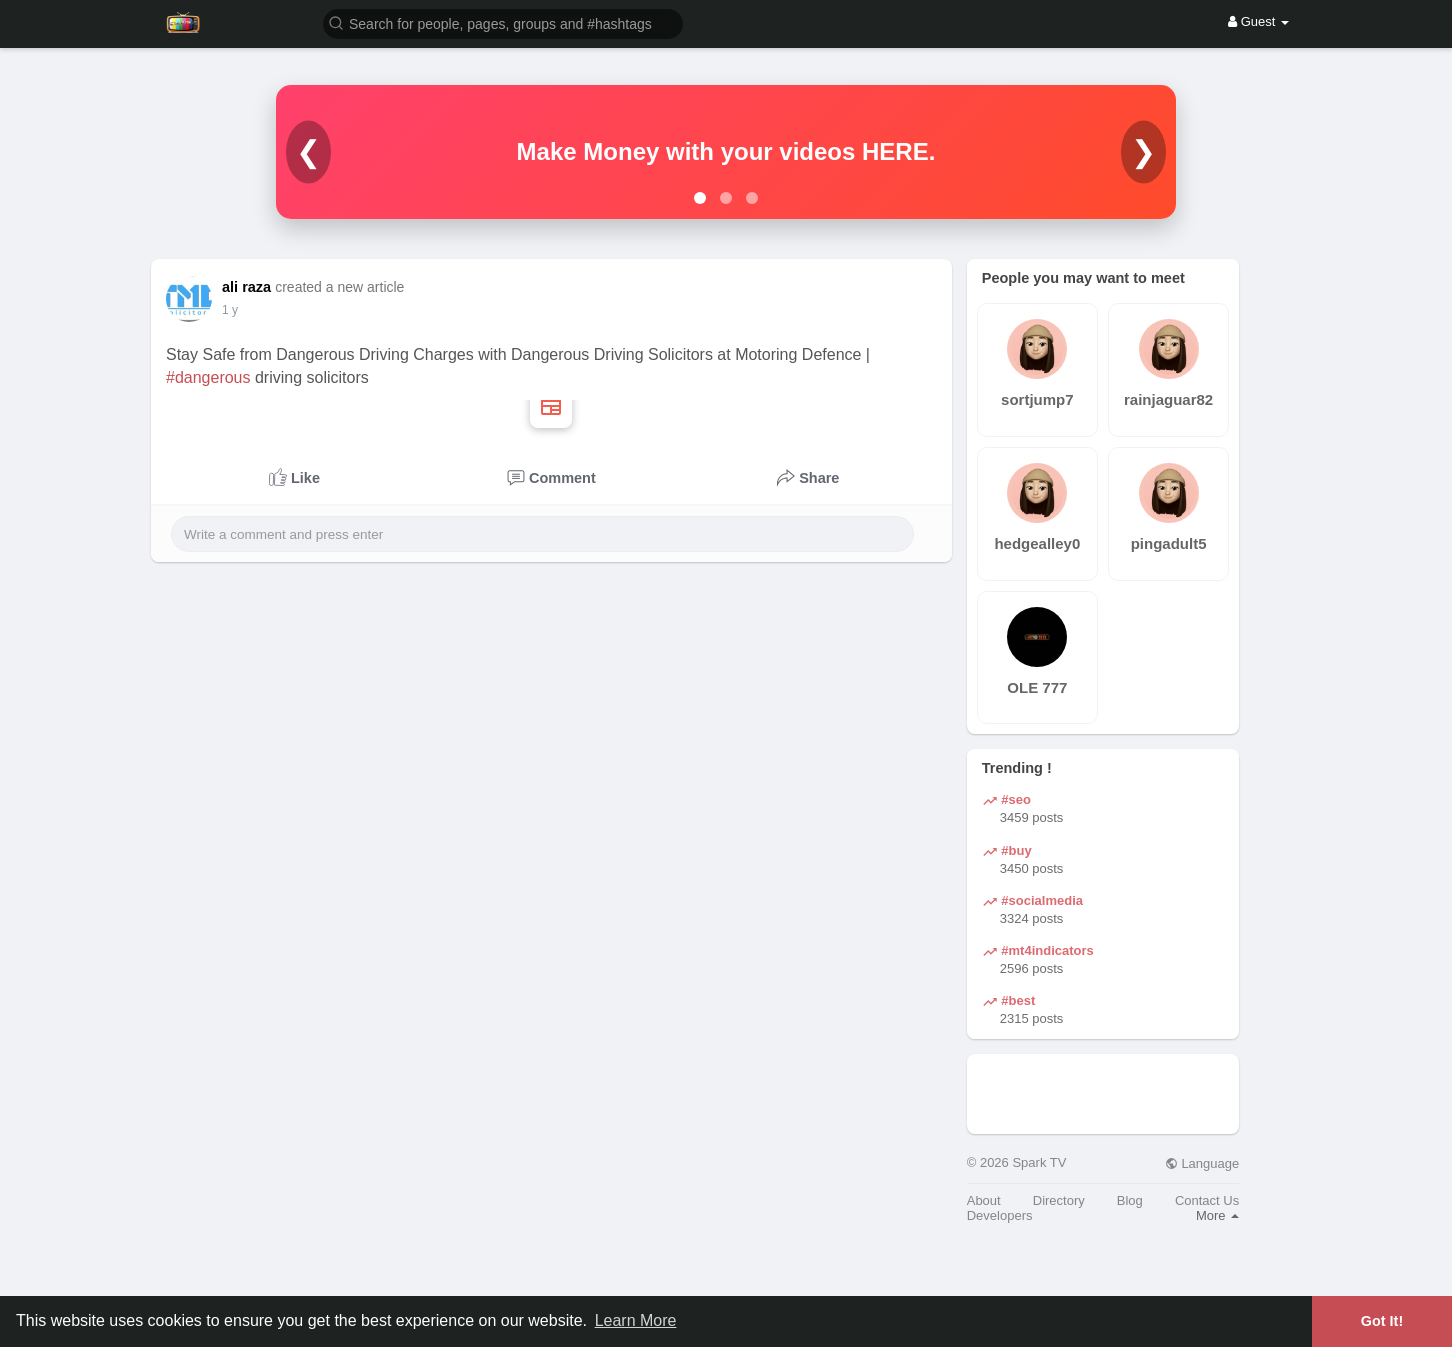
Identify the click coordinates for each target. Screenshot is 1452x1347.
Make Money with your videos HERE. (726, 151)
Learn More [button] (636, 1320)
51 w (234, 310)
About (984, 1200)
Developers (1000, 1215)
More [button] (1217, 1215)
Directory (1059, 1200)
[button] (503, 22)
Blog (1130, 1200)
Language (1202, 1163)
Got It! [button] (1382, 1321)
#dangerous (208, 377)
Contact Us (1207, 1200)
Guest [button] (1258, 21)
